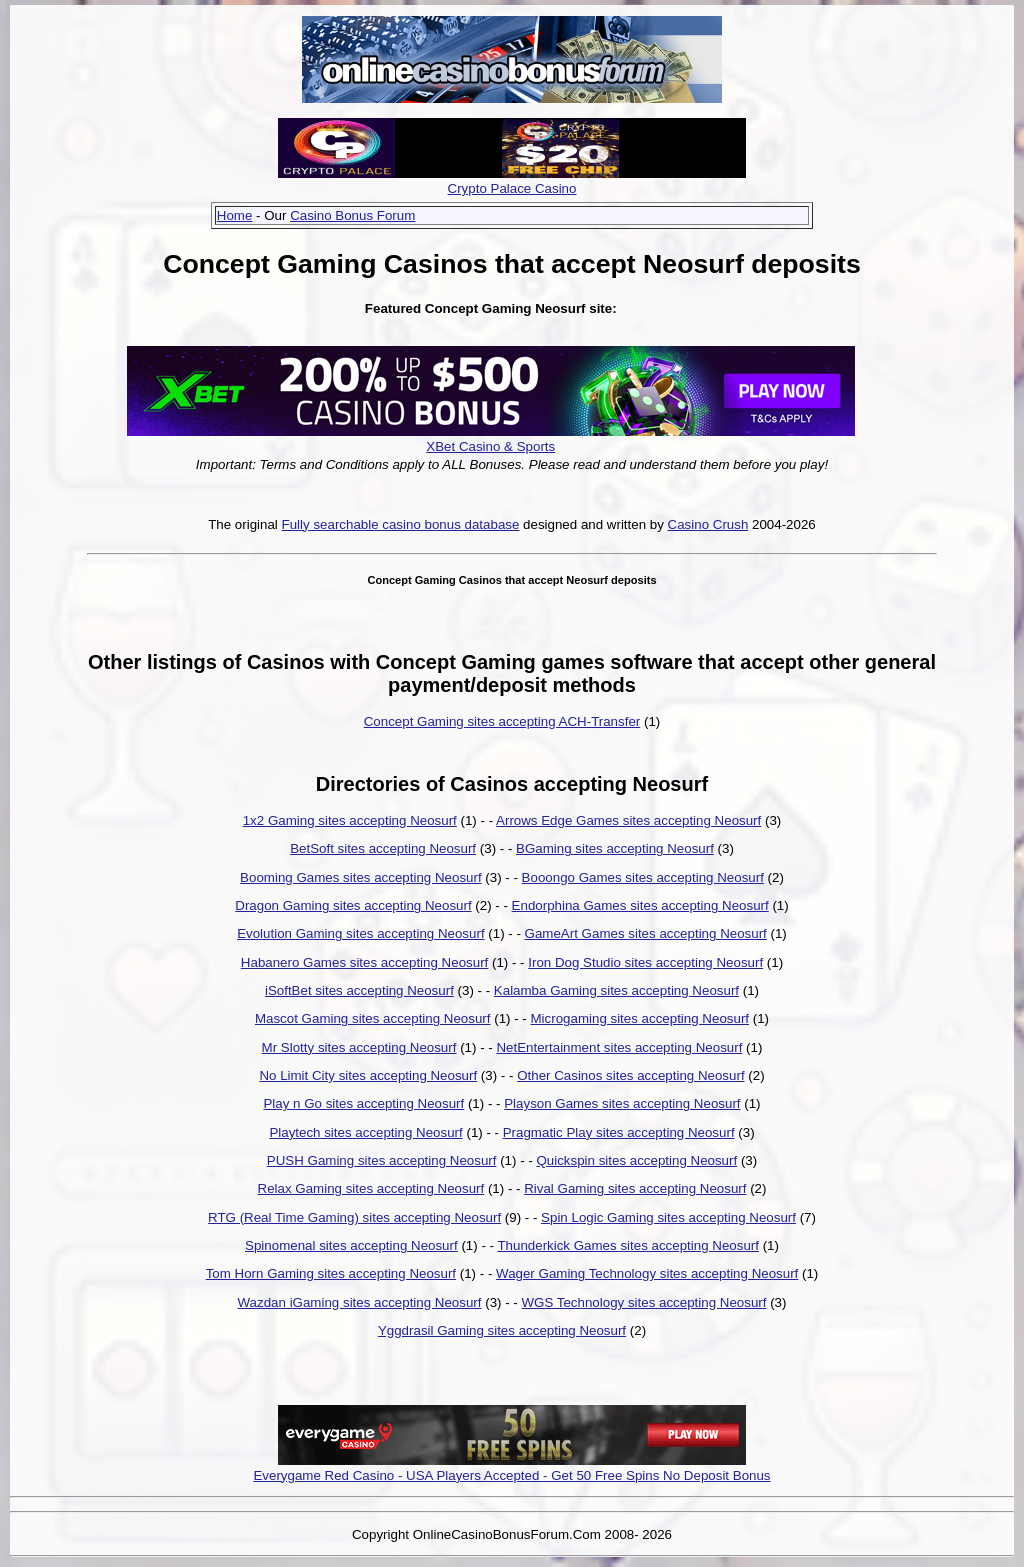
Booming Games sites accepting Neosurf (361, 877)
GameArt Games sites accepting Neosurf (646, 933)
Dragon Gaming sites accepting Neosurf (353, 905)
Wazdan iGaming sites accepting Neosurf (360, 1302)
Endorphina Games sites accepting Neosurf (640, 905)
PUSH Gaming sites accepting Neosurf (382, 1160)
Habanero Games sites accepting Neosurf (364, 962)
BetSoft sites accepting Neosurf (383, 848)
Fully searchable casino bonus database (401, 524)
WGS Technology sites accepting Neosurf (643, 1302)
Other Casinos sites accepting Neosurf (630, 1075)
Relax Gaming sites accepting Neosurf (371, 1188)
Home (235, 215)
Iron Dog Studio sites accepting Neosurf (645, 962)
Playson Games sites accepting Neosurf (622, 1103)
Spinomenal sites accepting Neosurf (351, 1245)
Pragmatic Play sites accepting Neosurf (619, 1132)
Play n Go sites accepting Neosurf (363, 1103)
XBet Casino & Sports (490, 446)
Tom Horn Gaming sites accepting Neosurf (331, 1273)
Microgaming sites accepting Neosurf (640, 1018)
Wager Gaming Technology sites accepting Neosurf (647, 1273)
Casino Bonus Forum (352, 215)
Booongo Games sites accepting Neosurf (643, 877)
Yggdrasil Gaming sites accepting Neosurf (502, 1330)
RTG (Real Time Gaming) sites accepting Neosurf (354, 1217)
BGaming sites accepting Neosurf (615, 848)
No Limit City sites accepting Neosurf (368, 1075)
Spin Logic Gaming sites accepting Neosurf (668, 1217)
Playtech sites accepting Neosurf (365, 1132)
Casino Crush (708, 524)
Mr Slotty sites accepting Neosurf (359, 1047)
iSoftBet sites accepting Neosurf (359, 990)
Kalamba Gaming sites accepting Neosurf (616, 990)
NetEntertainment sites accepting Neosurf (619, 1047)
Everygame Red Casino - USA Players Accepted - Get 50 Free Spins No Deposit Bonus (511, 1475)
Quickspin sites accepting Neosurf (636, 1160)
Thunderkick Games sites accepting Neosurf (628, 1245)
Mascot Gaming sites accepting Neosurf (373, 1018)
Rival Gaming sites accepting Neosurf (635, 1188)
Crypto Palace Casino (512, 188)
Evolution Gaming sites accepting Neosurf (360, 933)
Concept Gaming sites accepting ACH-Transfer (502, 721)
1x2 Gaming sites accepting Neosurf (350, 820)
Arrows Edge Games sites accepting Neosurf (628, 820)
